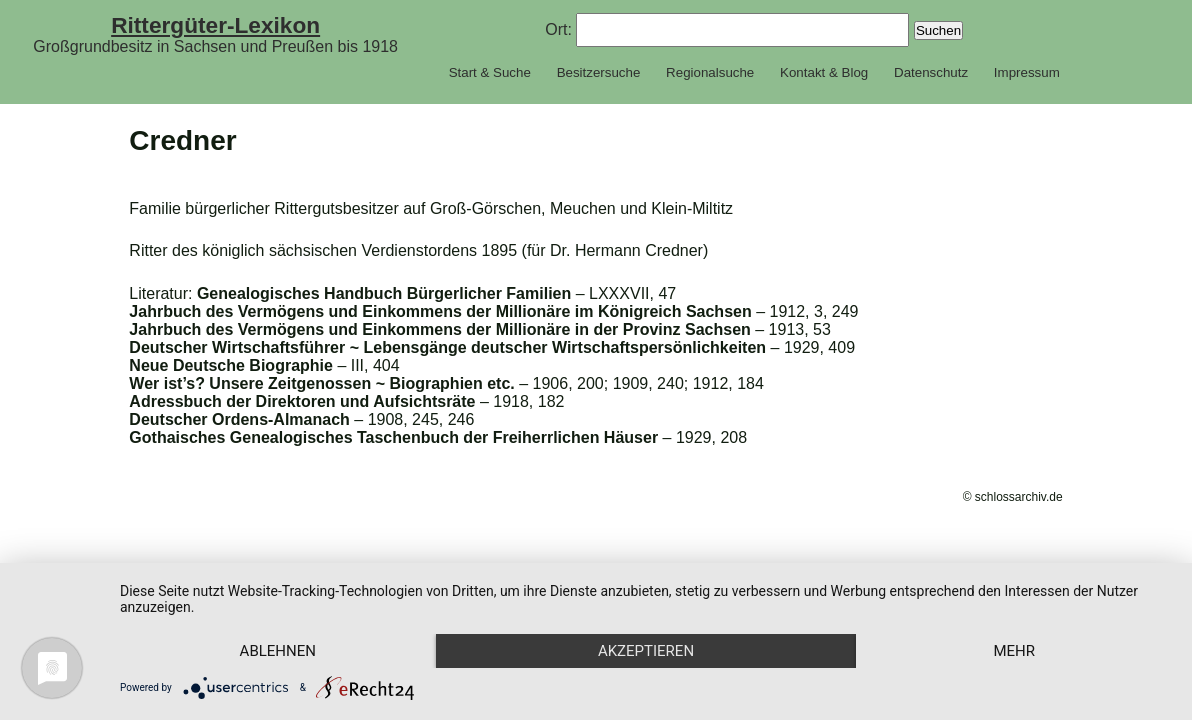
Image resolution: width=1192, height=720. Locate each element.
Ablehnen (278, 651)
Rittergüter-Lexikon (215, 25)
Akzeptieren (646, 651)
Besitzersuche (599, 72)
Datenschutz (931, 72)
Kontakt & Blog (824, 72)
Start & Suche (490, 72)
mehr (1014, 651)
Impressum (1027, 72)
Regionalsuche (710, 72)
